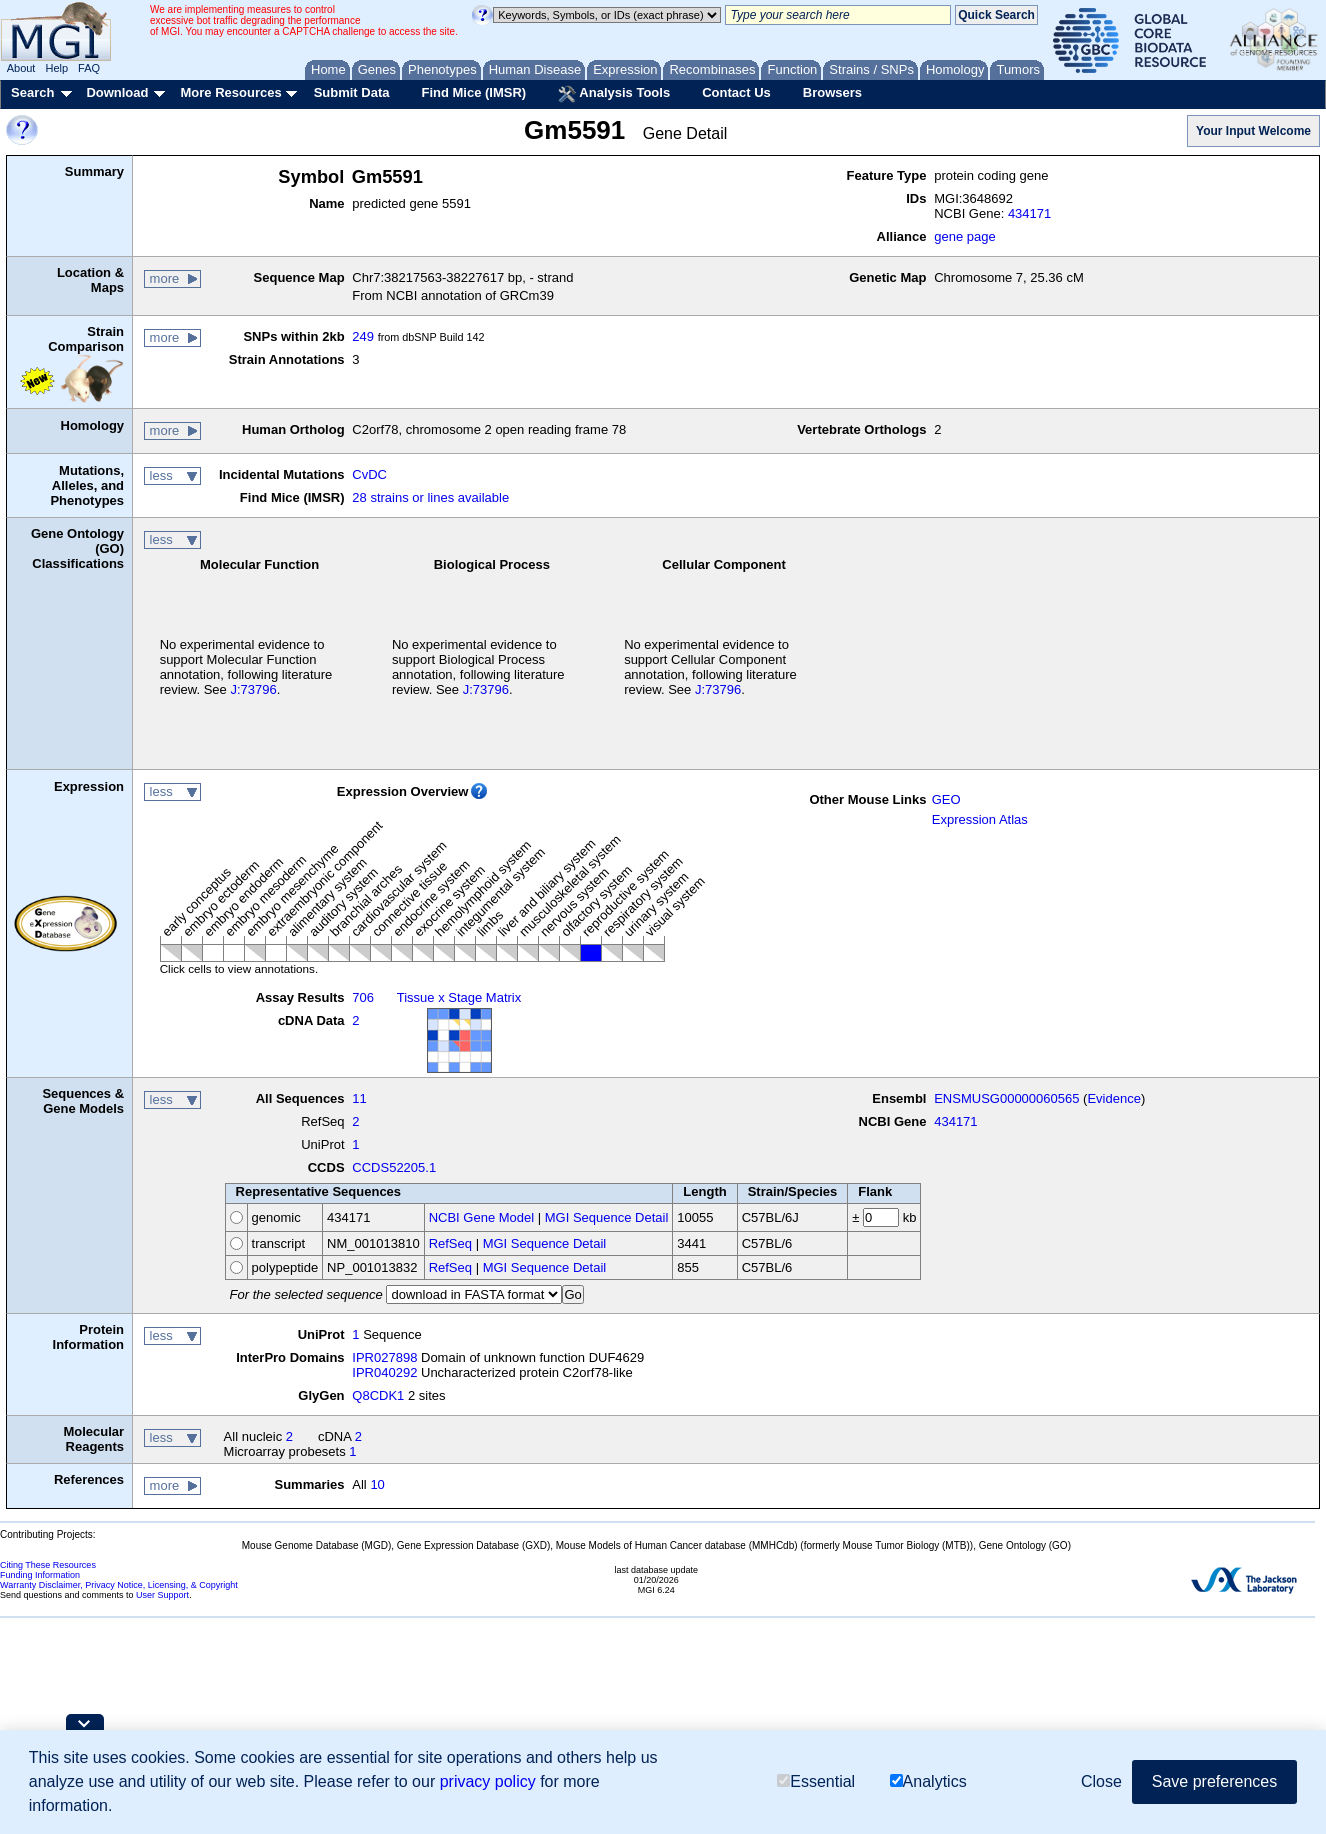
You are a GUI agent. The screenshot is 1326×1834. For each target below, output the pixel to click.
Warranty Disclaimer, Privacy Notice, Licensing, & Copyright (119, 1585)
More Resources (230, 92)
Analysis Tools (614, 94)
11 (359, 1098)
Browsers (832, 92)
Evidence (1113, 1098)
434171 (1029, 213)
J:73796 (253, 689)
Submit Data (352, 92)
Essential (816, 1782)
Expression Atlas (980, 819)
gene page (964, 236)
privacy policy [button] (488, 1781)
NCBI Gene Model (482, 1217)
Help (56, 68)
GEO (946, 799)
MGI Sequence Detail (607, 1217)
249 (363, 336)
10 (377, 1484)
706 (363, 997)
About (21, 68)
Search (32, 92)
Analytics (928, 1782)
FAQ (89, 68)
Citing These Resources (48, 1565)
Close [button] (1101, 1781)
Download (117, 92)
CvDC (369, 474)
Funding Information (40, 1575)
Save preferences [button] (1214, 1781)
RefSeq (450, 1243)
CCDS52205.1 (394, 1167)
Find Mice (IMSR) (473, 92)
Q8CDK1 (378, 1395)
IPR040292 (384, 1372)
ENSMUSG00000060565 (1006, 1098)
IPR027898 (384, 1357)
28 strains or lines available (430, 497)
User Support (162, 1595)
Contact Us (736, 92)
